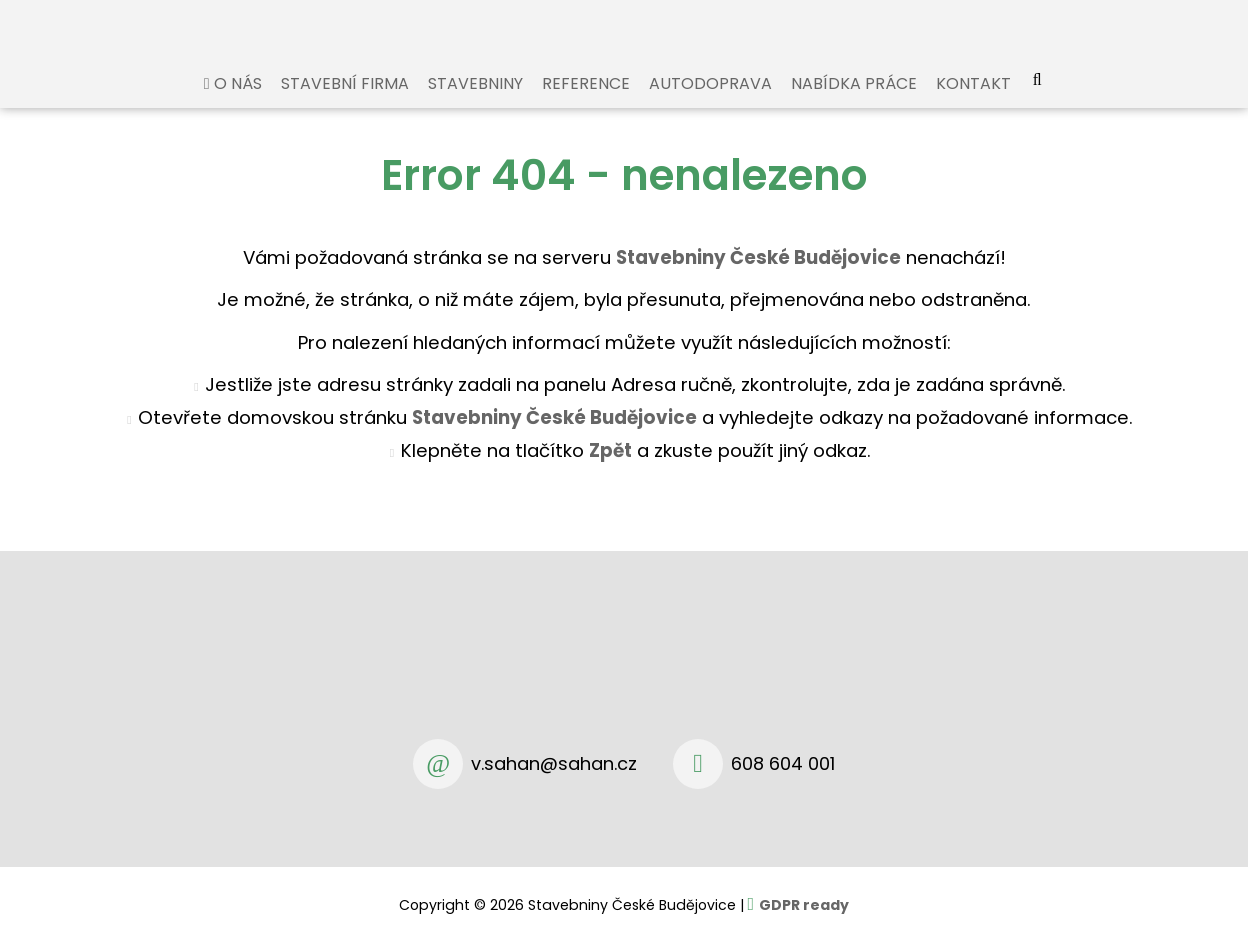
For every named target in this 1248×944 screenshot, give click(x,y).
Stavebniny (475, 103)
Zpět (610, 470)
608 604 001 (783, 763)
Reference (586, 103)
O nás (238, 103)
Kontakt (973, 103)
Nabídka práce (854, 103)
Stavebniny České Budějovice (554, 437)
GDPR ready (804, 905)
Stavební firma (345, 103)
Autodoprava (710, 103)
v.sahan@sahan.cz (554, 763)
